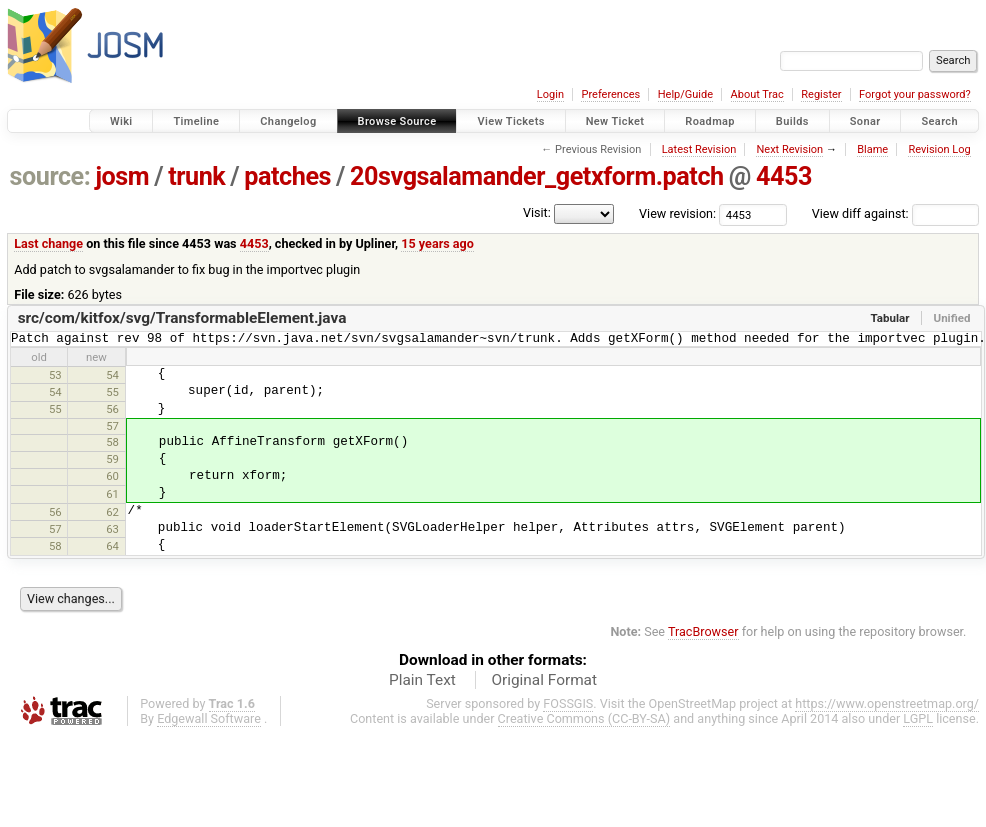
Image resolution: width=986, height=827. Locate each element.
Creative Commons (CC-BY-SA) (584, 721)
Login (550, 94)
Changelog (288, 121)
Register (821, 94)
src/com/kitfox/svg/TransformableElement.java (182, 318)
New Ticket (615, 121)
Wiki (121, 121)
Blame (872, 149)
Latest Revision (699, 149)
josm (122, 176)
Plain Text (422, 683)
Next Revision (789, 149)
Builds (792, 121)
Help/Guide (685, 94)
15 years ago (437, 243)
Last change (48, 243)
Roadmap (710, 121)
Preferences (610, 94)
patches (287, 176)
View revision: (677, 213)
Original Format (544, 683)
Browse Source (397, 121)
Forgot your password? (915, 94)
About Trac (757, 94)
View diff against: (895, 213)
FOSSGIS (568, 706)
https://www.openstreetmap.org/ (887, 706)
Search (939, 121)
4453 (784, 176)
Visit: (537, 212)
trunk (196, 176)
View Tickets (510, 121)
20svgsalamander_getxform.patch (537, 176)
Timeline (196, 121)
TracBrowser (703, 634)
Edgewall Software (209, 721)
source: (50, 176)
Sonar (865, 121)
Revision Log (939, 149)
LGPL (918, 721)
